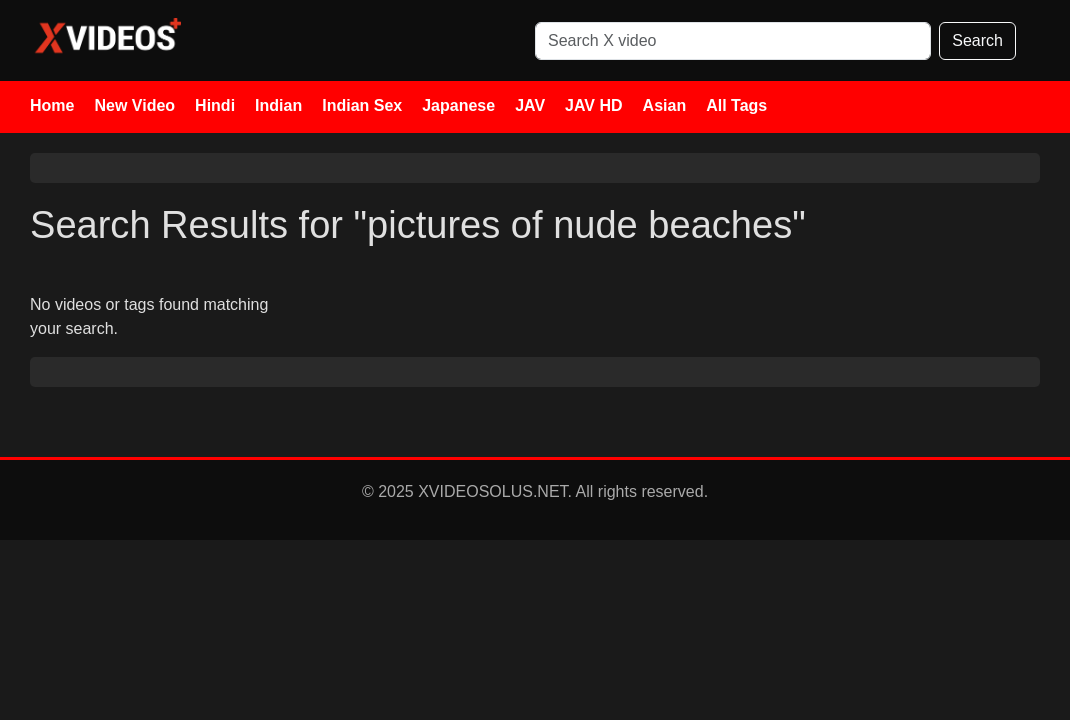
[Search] (733, 41)
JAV (530, 105)
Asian (665, 105)
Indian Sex (362, 105)
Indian (278, 105)
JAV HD (594, 105)
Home (52, 105)
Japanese (458, 105)
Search (977, 40)
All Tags (736, 105)
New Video (134, 105)
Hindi (215, 105)
